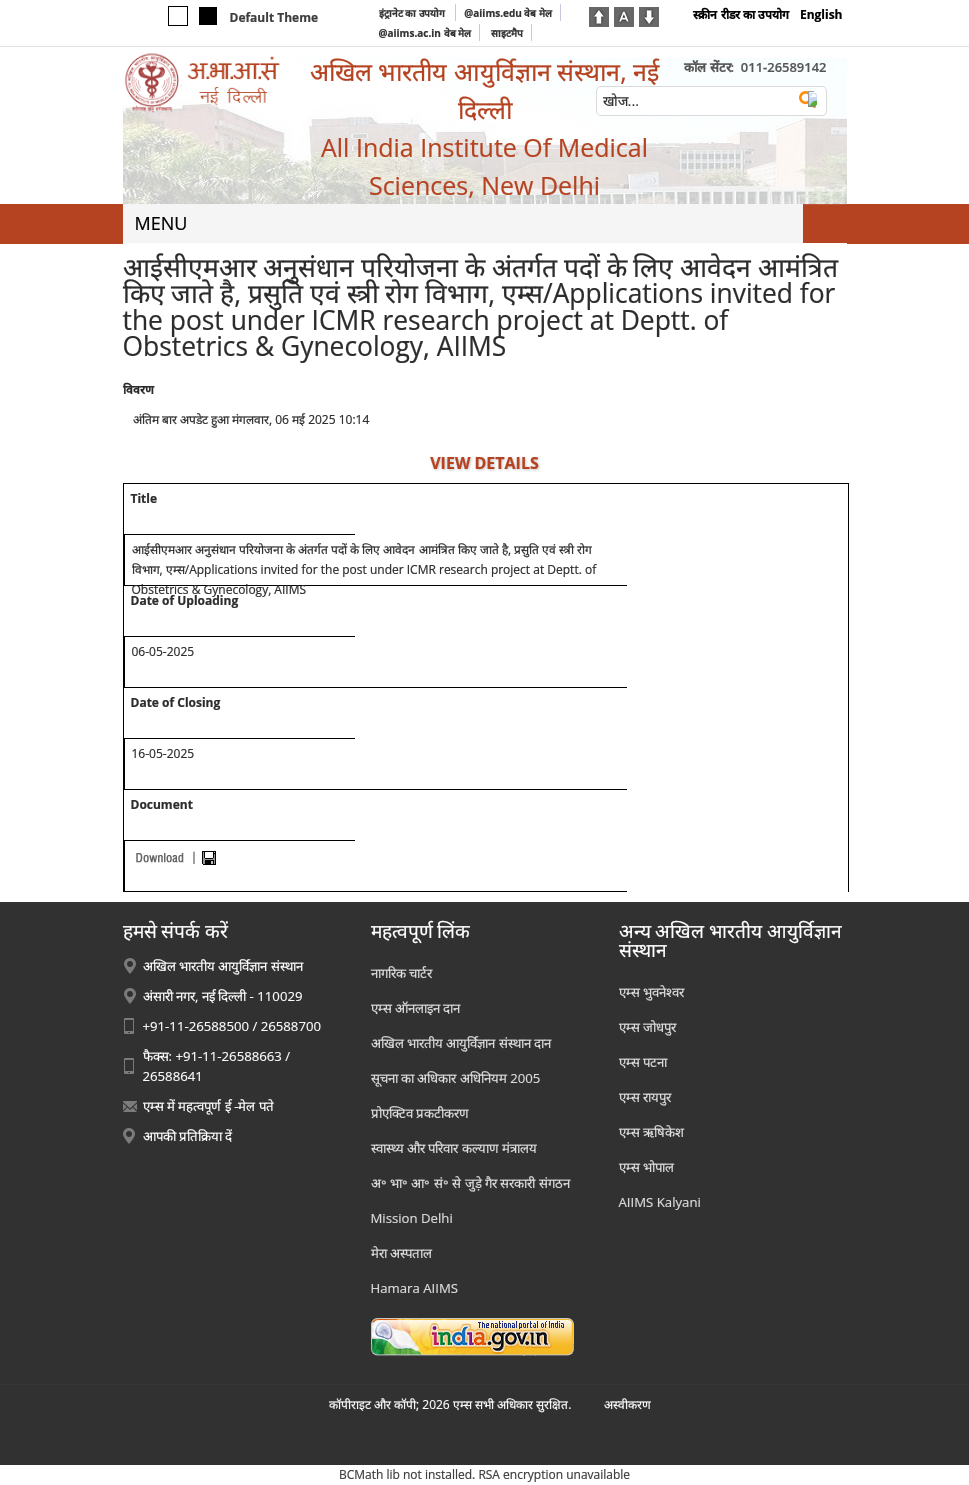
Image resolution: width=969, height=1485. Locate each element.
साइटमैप (507, 33)
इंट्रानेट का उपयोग (413, 13)
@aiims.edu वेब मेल (508, 13)
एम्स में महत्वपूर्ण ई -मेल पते (208, 1106)
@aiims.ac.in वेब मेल (425, 33)
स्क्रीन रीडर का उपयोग (740, 14)
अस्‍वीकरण (627, 1404)
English (821, 14)
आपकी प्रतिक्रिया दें (188, 1136)
